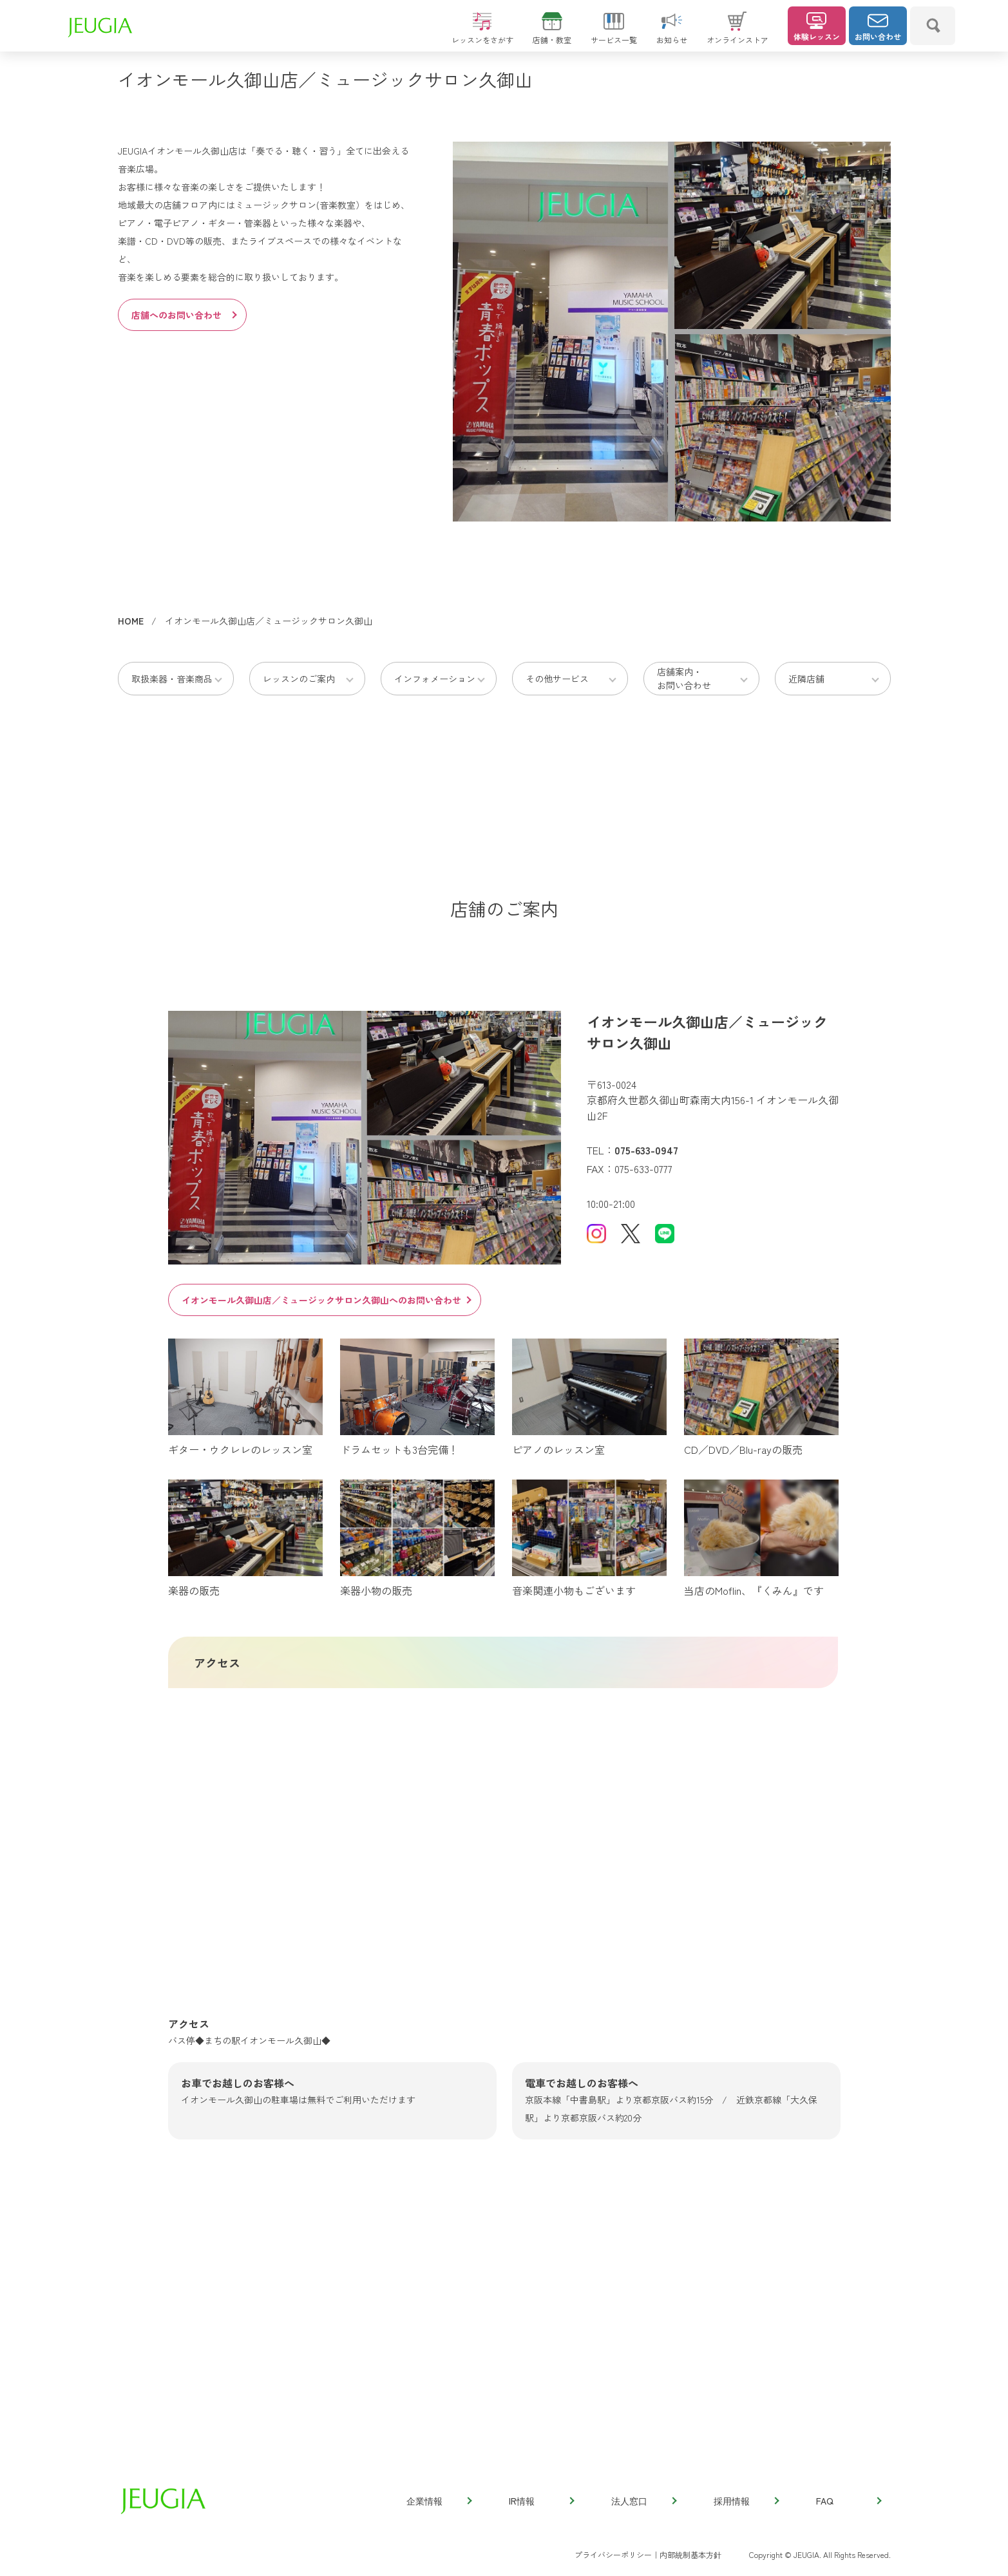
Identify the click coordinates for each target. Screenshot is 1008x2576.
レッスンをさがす (482, 34)
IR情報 (541, 2500)
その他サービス (557, 678)
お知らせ (671, 34)
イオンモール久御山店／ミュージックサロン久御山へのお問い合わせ (326, 1299)
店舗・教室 (552, 34)
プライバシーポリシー (613, 2554)
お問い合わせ (878, 27)
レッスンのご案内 (299, 678)
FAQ (848, 2500)
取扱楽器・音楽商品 (172, 678)
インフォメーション (434, 678)
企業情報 (438, 2500)
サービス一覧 (614, 34)
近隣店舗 (806, 678)
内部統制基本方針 (690, 2554)
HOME (131, 620)
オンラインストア (737, 34)
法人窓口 (643, 2500)
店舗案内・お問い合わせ (684, 678)
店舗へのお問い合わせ (183, 314)
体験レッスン (817, 27)
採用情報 (746, 2500)
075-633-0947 (646, 1150)
